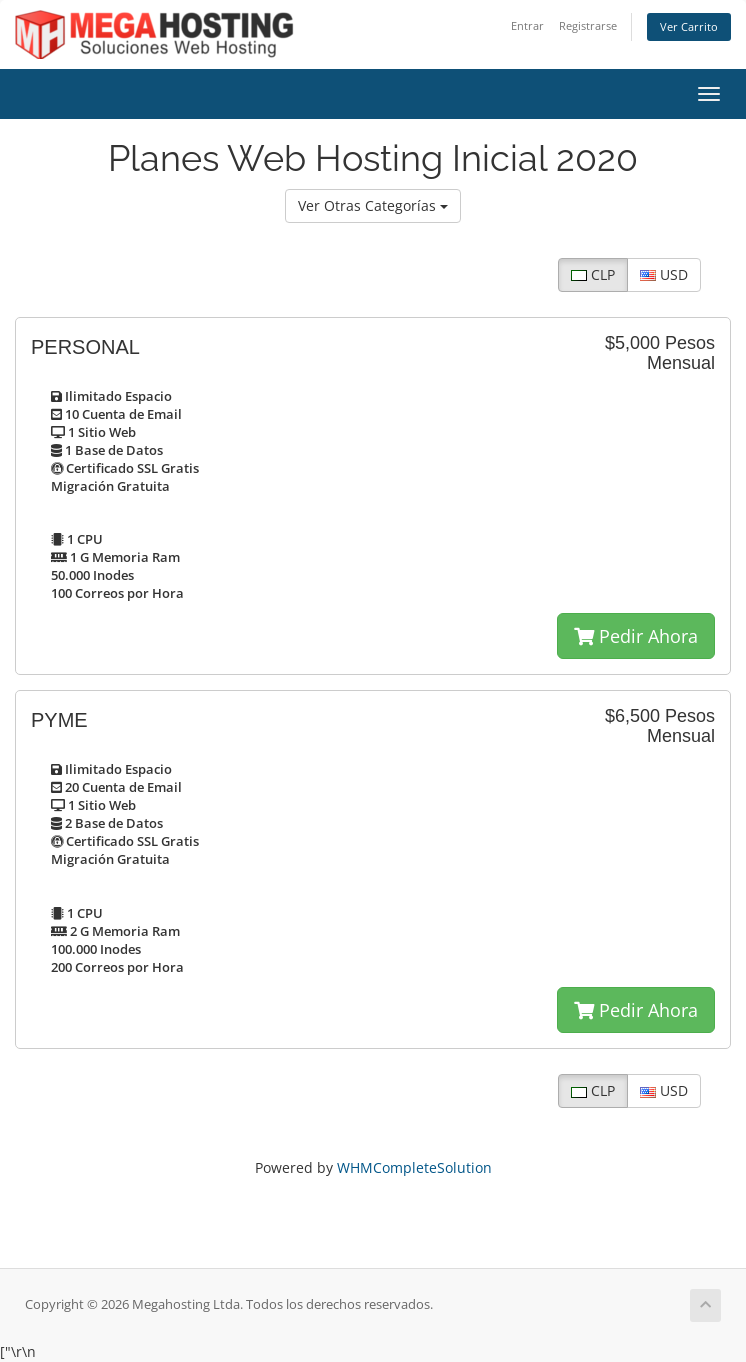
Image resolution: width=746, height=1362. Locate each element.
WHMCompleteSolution (414, 1167)
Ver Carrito (689, 26)
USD (664, 274)
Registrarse (588, 25)
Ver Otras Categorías (373, 205)
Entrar (527, 25)
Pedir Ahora (636, 636)
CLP (593, 274)
